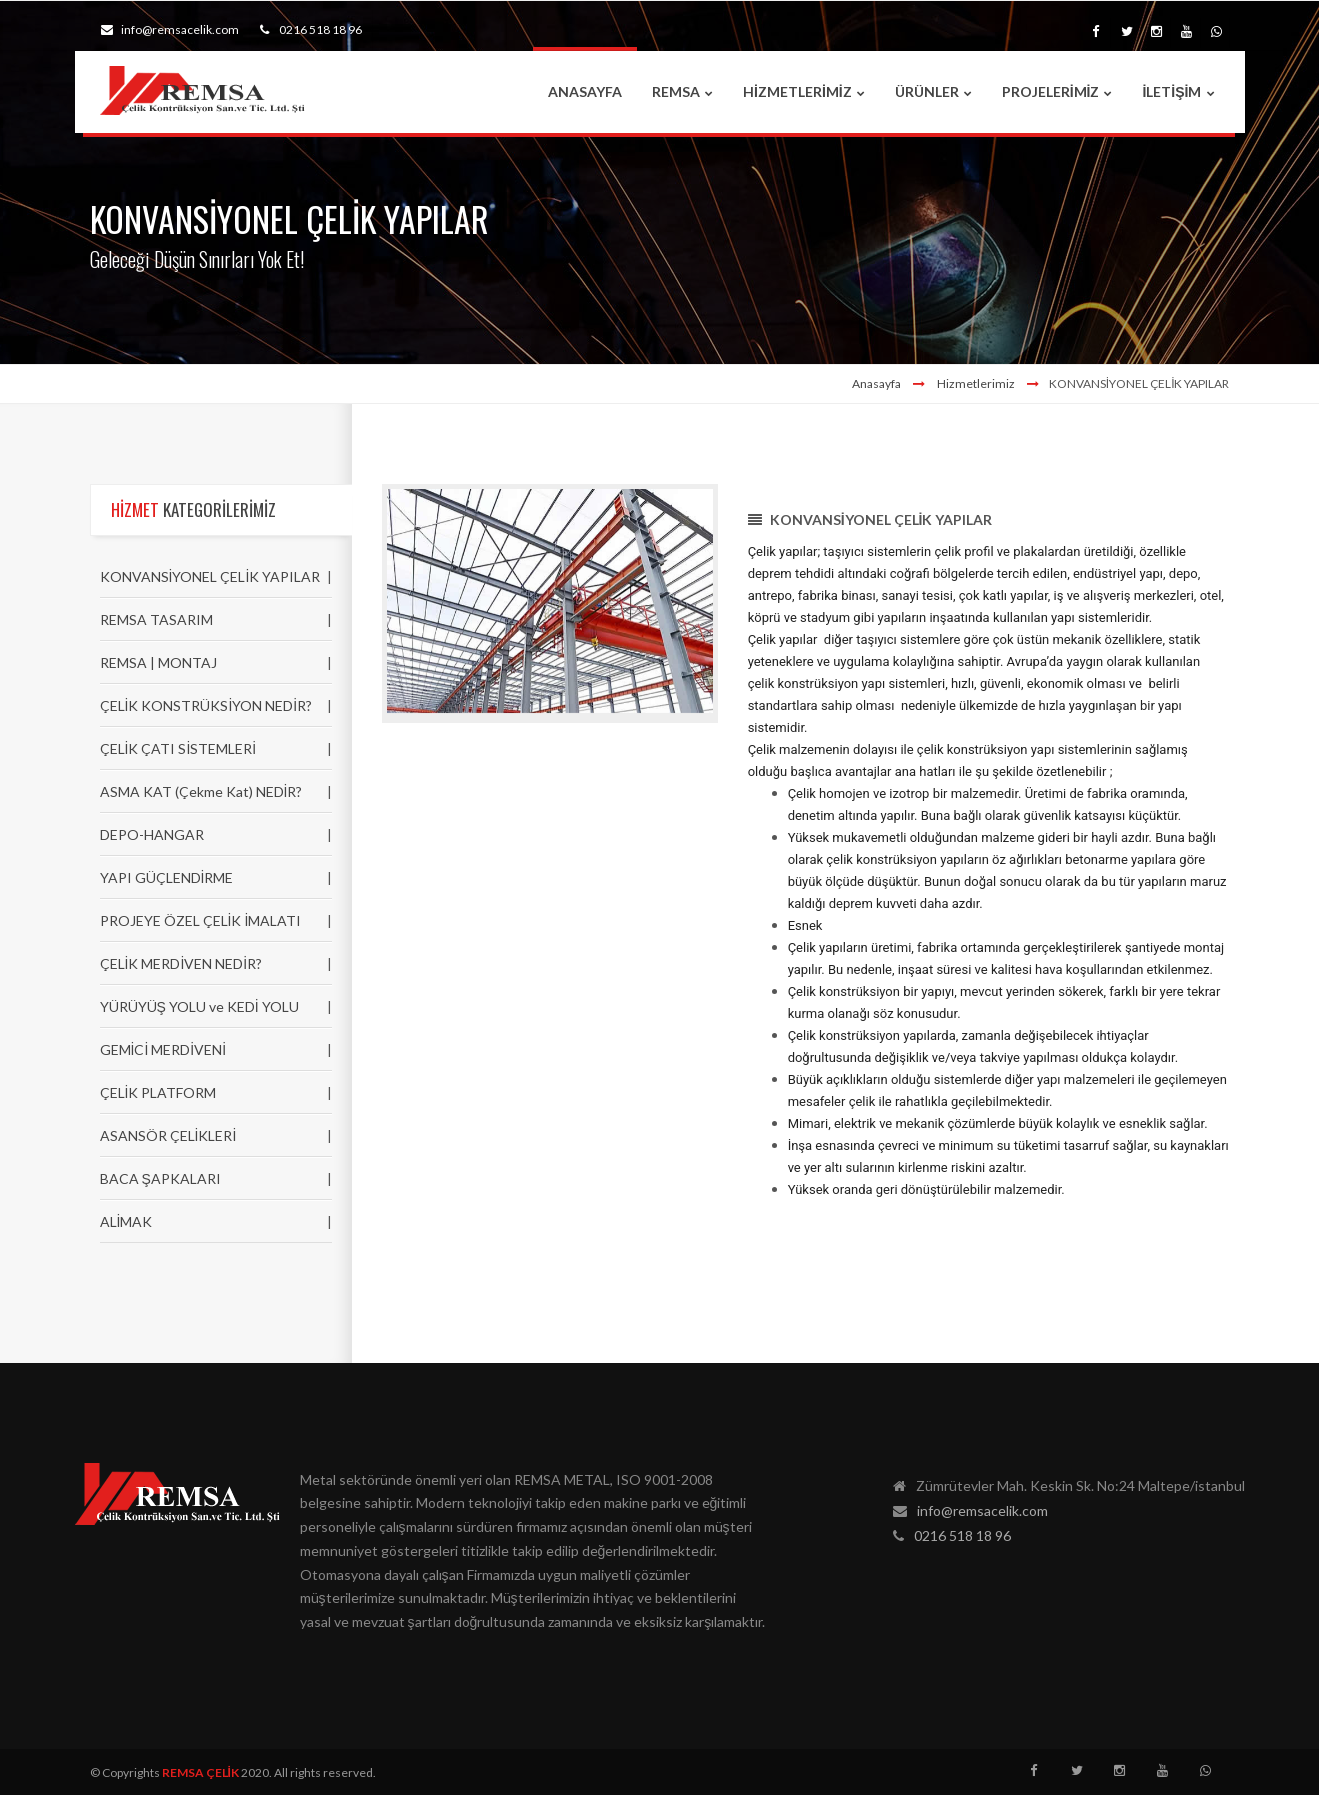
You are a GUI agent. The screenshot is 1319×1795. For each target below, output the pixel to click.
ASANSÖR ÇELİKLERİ (168, 1135)
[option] (550, 603)
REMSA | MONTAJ (158, 662)
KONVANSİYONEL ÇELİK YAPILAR (210, 576)
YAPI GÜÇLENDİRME (167, 877)
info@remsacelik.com (170, 29)
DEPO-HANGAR (152, 834)
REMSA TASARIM (156, 619)
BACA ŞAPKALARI (160, 1178)
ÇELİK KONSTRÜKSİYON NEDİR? (206, 705)
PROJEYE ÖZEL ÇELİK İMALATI (201, 920)
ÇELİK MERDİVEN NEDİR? (181, 963)
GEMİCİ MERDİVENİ (163, 1049)
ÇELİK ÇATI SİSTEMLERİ (178, 748)
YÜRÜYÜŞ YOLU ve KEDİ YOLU (199, 1006)
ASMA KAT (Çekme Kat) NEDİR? (201, 791)
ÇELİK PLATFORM (158, 1092)
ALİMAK (126, 1221)
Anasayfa (876, 383)
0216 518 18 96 (311, 29)
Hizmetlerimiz (976, 383)
